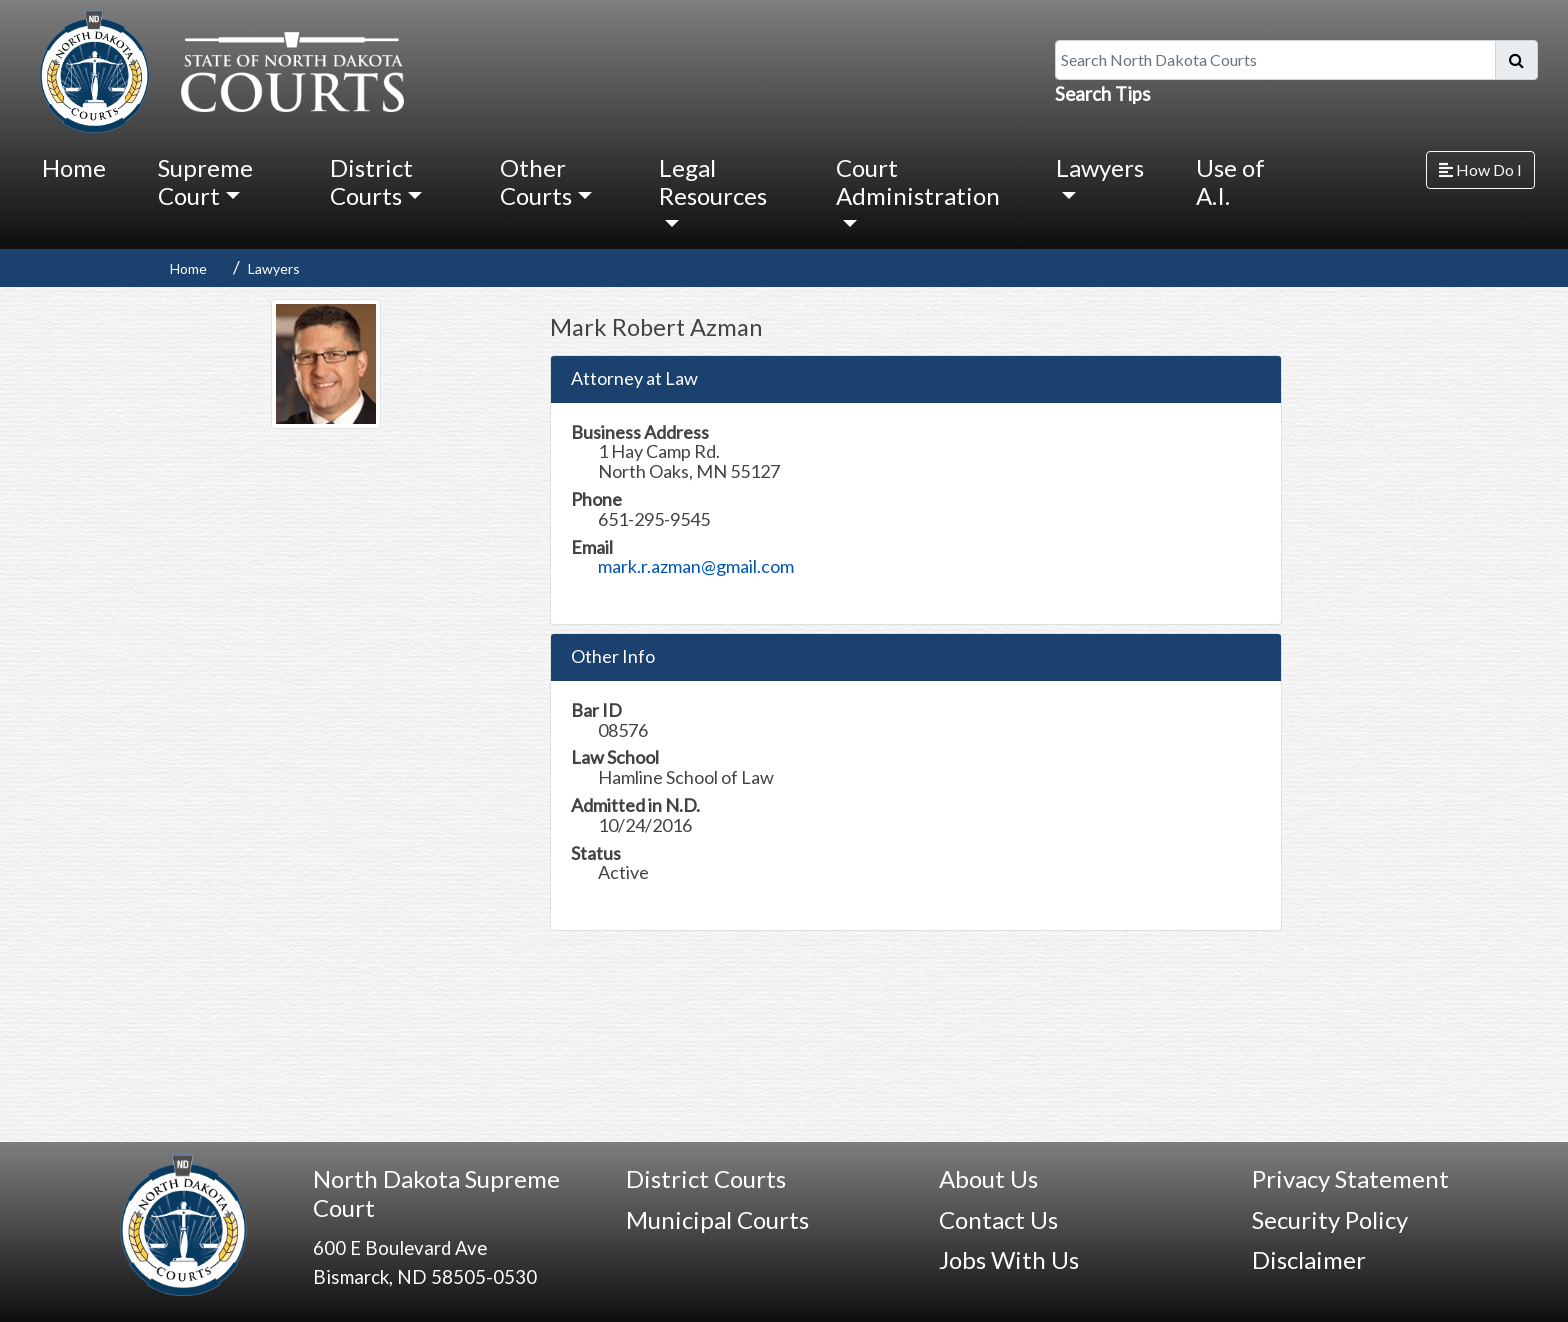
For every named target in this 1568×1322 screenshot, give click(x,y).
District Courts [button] (371, 181)
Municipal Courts (717, 1219)
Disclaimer (1309, 1259)
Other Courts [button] (536, 181)
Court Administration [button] (918, 181)
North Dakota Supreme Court (436, 1193)
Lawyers (274, 268)
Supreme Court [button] (205, 181)
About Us (988, 1178)
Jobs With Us (1009, 1259)
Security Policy (1330, 1219)
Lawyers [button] (1100, 167)
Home (74, 167)
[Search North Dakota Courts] (1275, 60)
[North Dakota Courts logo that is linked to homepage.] (217, 69)
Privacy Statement (1350, 1178)
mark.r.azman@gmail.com (696, 566)
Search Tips (1103, 94)
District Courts (706, 1178)
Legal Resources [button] (713, 181)
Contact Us (998, 1219)
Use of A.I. (1230, 181)
